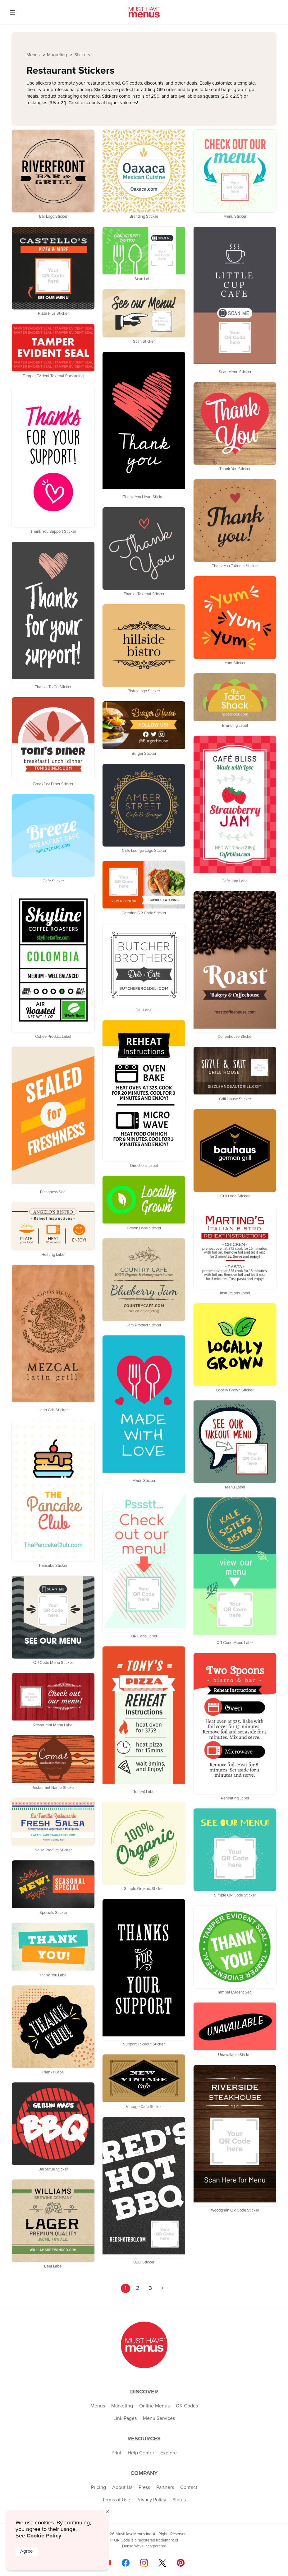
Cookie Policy (44, 2535)
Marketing (57, 55)
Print (116, 2452)
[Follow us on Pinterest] (181, 2563)
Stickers (82, 55)
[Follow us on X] (162, 2563)
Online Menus (154, 2405)
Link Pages (125, 2418)
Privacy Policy (151, 2499)
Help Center (141, 2452)
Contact (188, 2487)
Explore (168, 2452)
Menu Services (159, 2418)
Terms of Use (116, 2499)
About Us (122, 2487)
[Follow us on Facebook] (126, 2563)
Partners (165, 2487)
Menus (33, 55)
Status (179, 2499)
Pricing (98, 2487)
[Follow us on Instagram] (144, 2563)
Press (144, 2487)
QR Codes (187, 2405)
